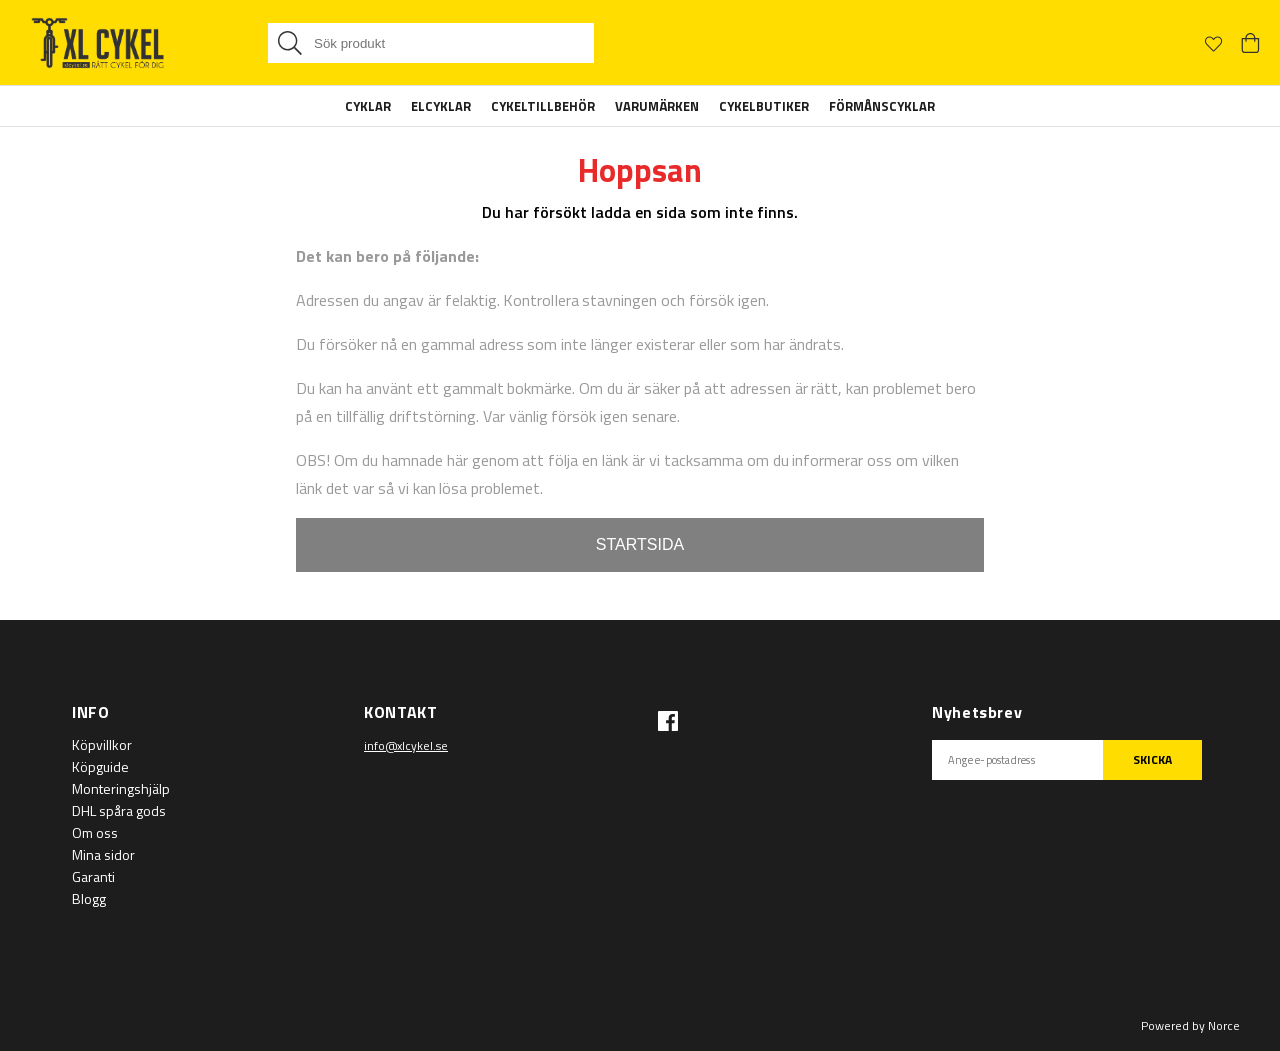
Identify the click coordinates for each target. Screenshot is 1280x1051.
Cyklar (368, 106)
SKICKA (1152, 759)
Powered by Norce (1190, 1025)
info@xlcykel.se (406, 745)
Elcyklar (441, 106)
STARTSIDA (640, 544)
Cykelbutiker (764, 106)
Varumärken (657, 106)
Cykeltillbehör (543, 106)
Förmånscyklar (882, 106)
